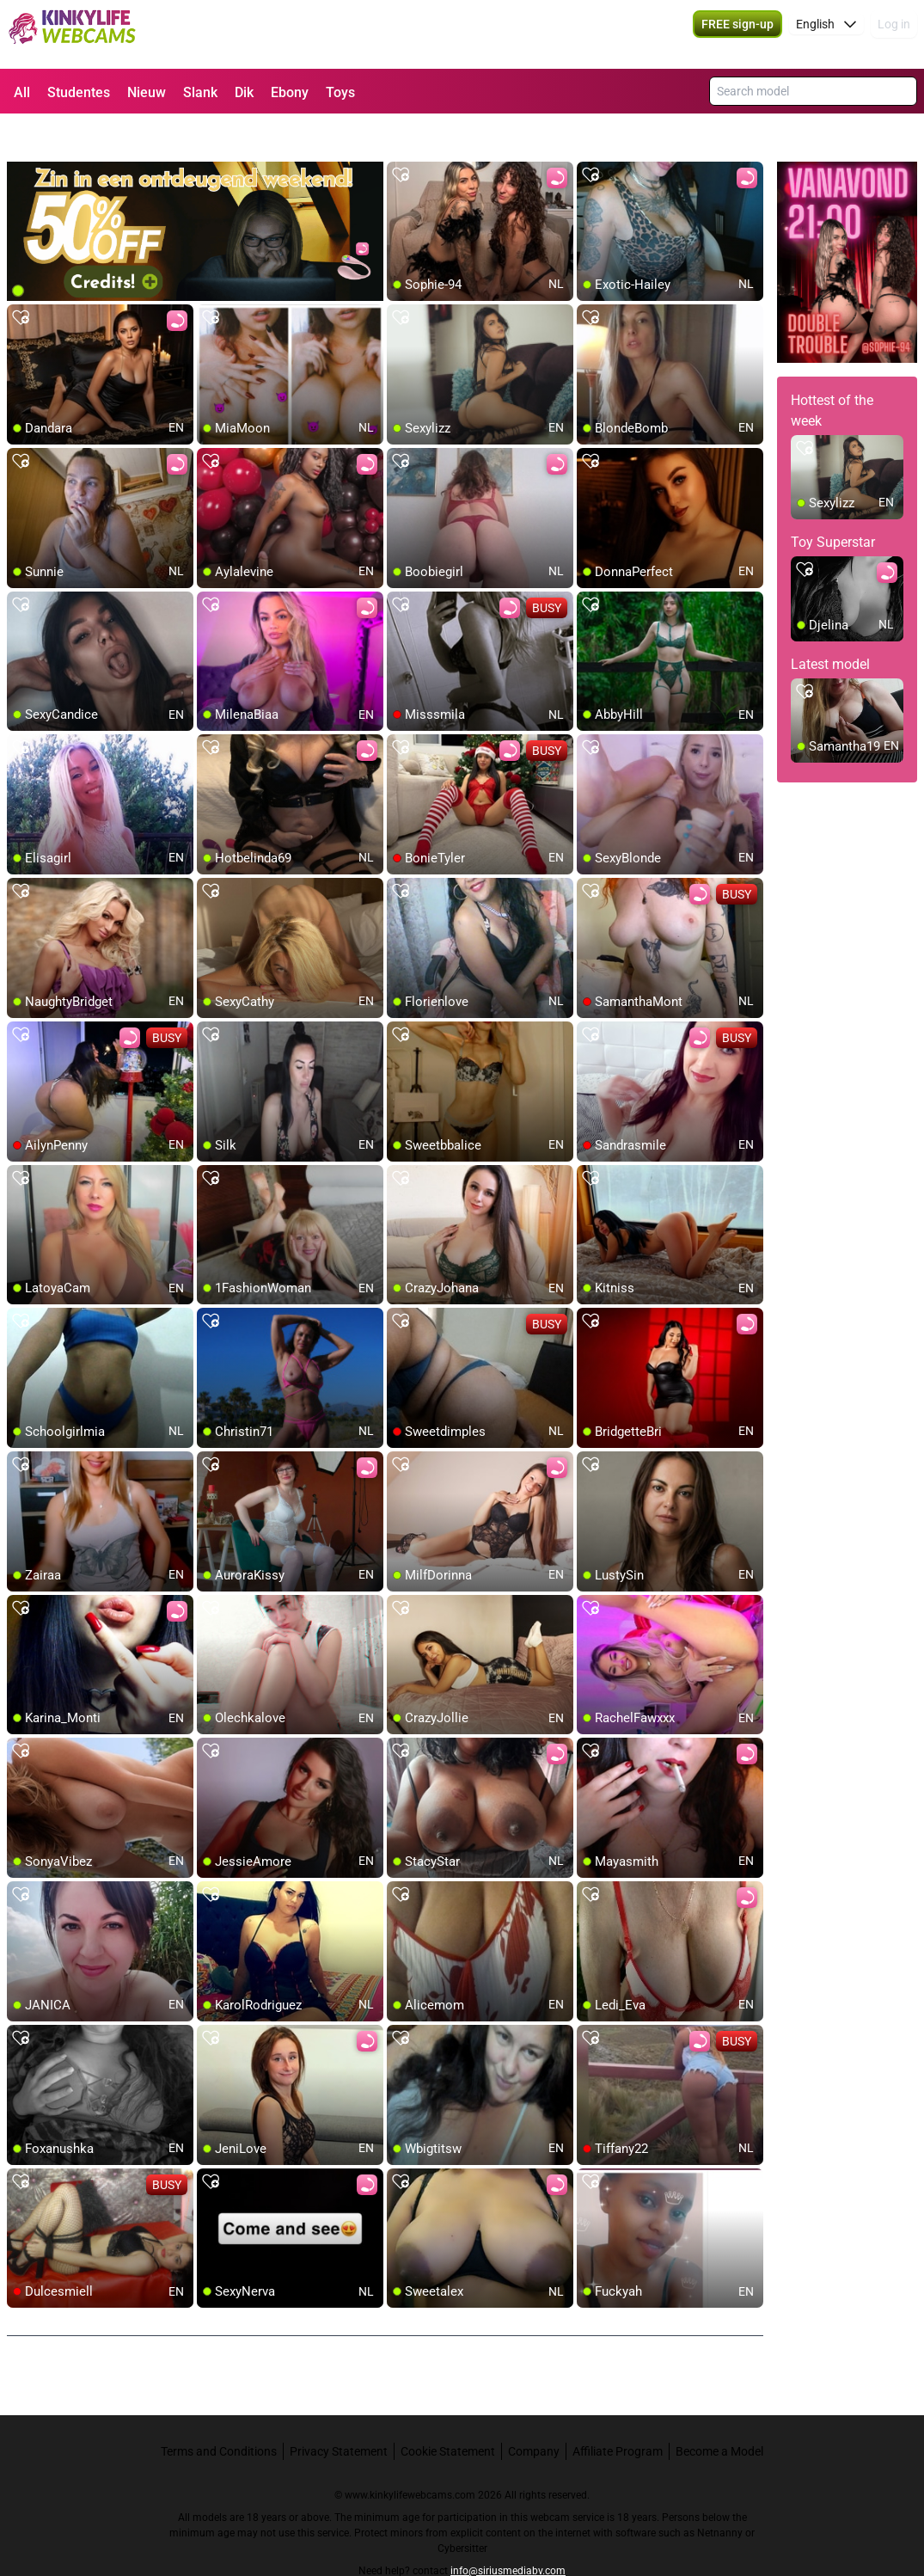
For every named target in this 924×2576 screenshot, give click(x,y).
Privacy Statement (339, 2414)
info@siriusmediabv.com (508, 2534)
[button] (826, 34)
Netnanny (721, 2496)
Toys (340, 92)
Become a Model (719, 2414)
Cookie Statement (448, 2414)
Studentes (78, 92)
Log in (894, 34)
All (22, 92)
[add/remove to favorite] (401, 138)
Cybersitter (462, 2511)
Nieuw (146, 92)
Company (534, 2414)
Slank (200, 92)
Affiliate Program (617, 2414)
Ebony (290, 92)
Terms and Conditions (219, 2414)
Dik (244, 92)
